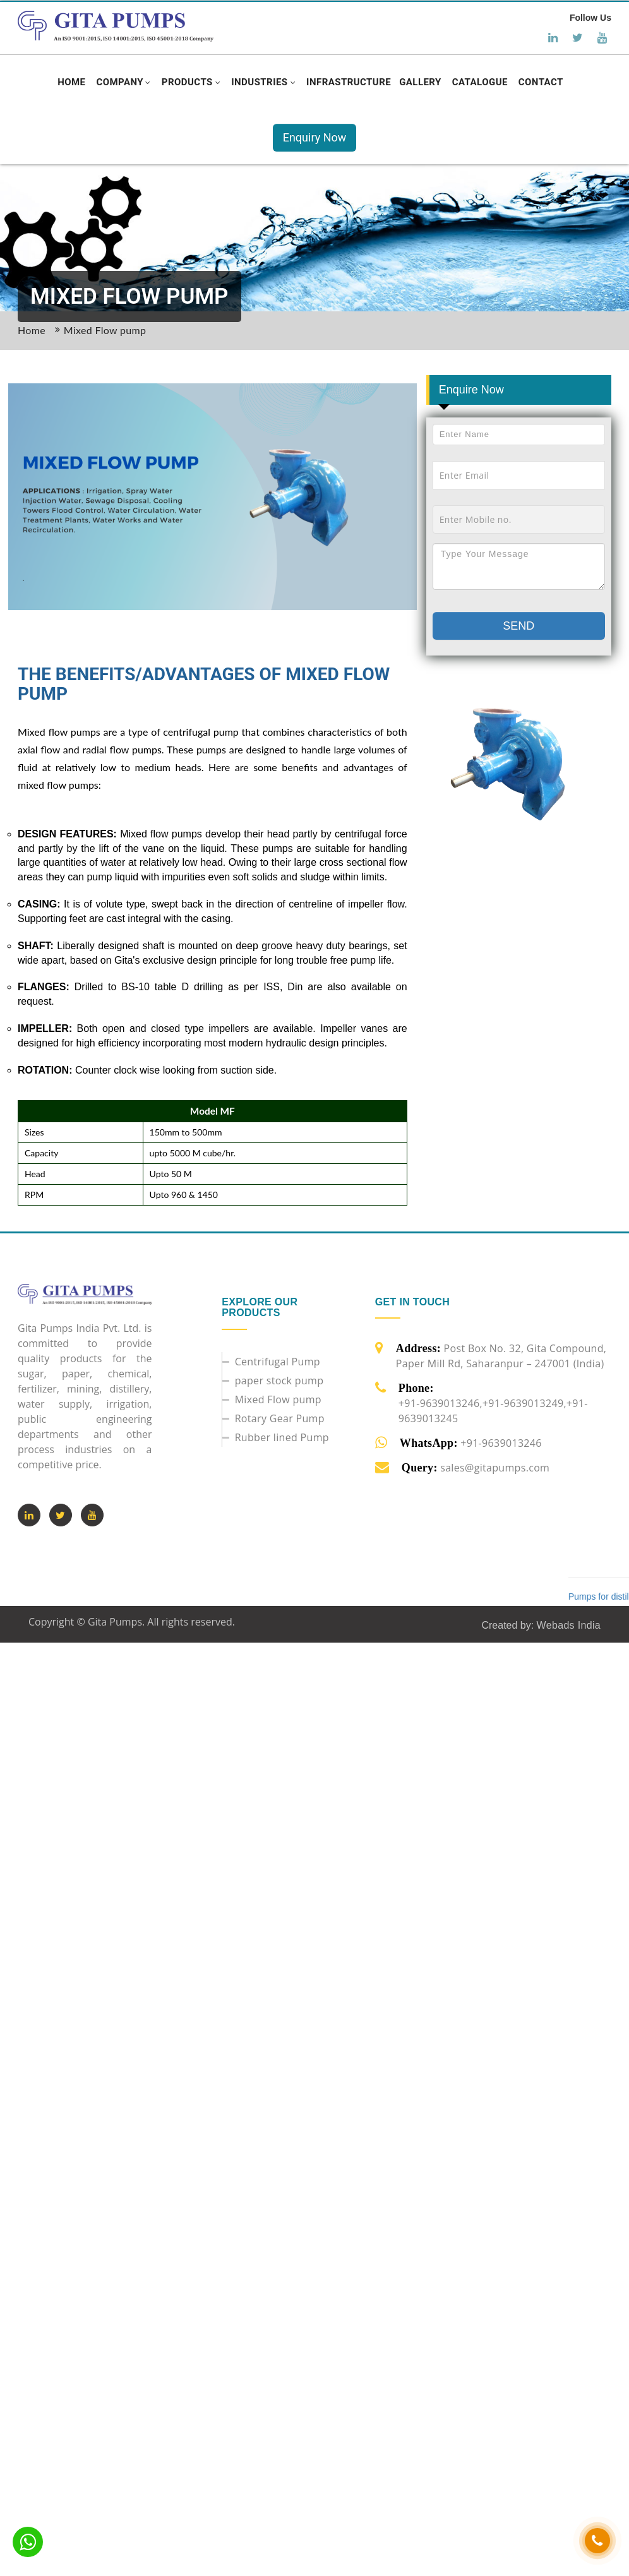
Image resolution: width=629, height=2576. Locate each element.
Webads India (569, 1625)
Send (518, 626)
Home (31, 330)
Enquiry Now (315, 137)
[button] (123, 82)
